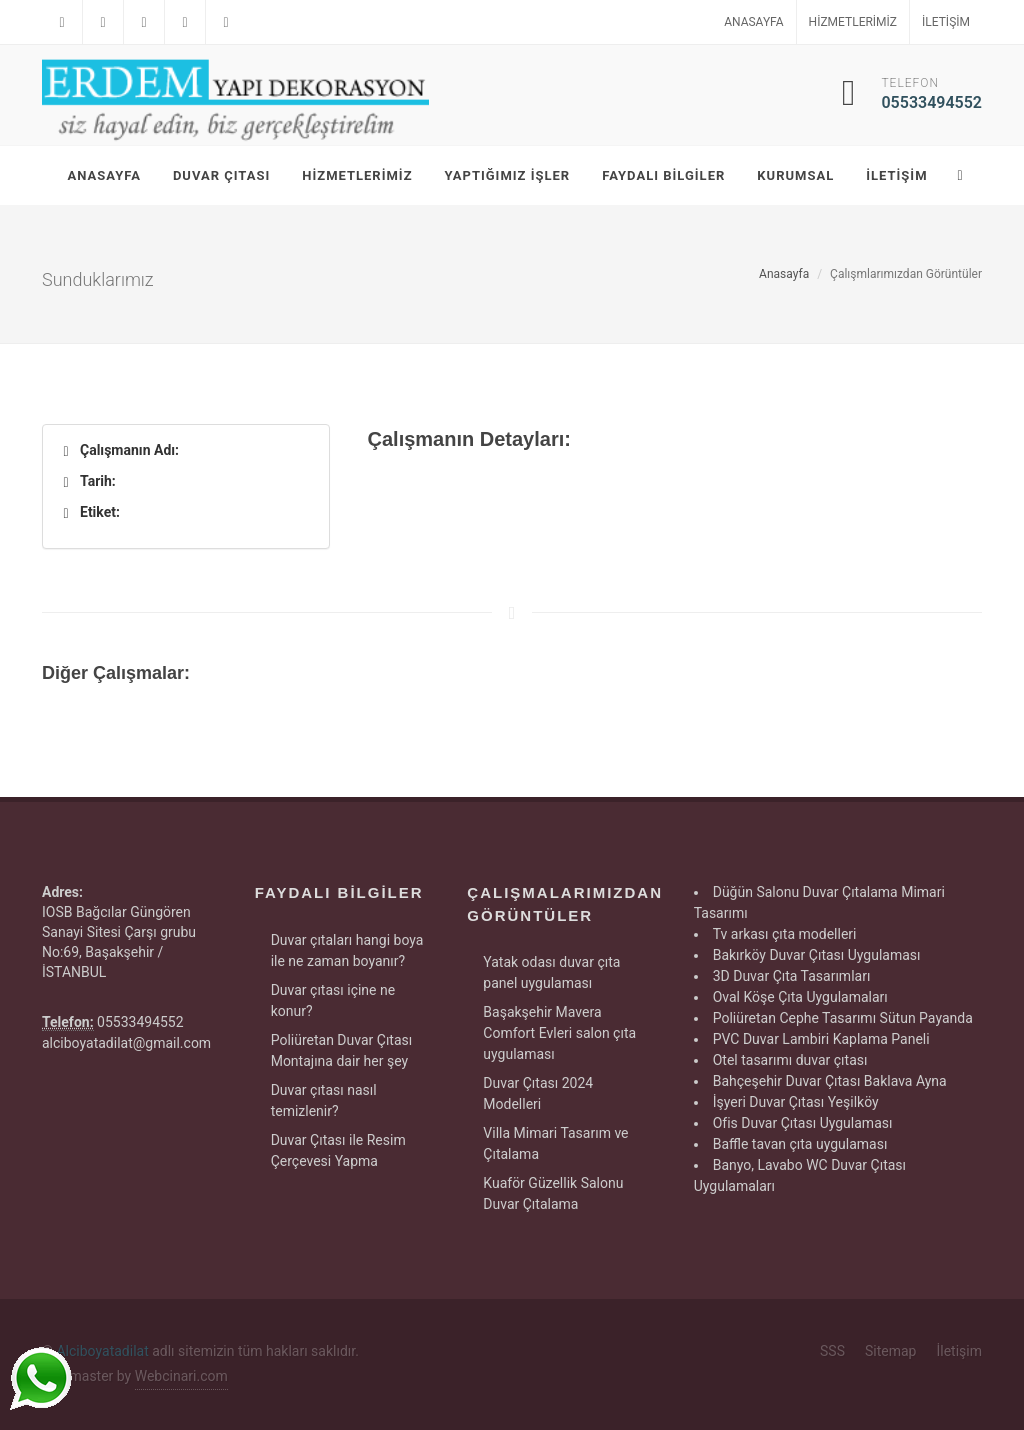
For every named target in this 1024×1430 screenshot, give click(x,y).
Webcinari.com (181, 1376)
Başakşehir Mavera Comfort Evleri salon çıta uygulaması (559, 1033)
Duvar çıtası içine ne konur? (333, 1000)
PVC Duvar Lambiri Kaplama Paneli (821, 1039)
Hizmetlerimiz (853, 22)
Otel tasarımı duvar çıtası (790, 1060)
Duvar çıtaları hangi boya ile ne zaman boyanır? (347, 950)
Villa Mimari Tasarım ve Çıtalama (555, 1143)
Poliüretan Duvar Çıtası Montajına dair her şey (342, 1050)
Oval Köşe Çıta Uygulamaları (800, 997)
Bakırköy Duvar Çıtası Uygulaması (817, 955)
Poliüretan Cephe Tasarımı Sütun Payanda (843, 1018)
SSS (832, 1351)
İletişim (946, 22)
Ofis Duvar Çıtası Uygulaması (803, 1123)
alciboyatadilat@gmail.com (126, 1043)
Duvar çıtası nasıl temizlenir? (324, 1100)
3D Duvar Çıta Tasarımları (792, 976)
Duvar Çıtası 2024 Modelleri (538, 1093)
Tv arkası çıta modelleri (785, 934)
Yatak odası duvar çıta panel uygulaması (551, 972)
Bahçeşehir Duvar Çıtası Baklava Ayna (830, 1081)
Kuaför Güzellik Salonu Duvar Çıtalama (553, 1193)
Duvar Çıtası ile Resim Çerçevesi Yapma (338, 1150)
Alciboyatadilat (102, 1351)
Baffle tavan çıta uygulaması (800, 1144)
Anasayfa (753, 22)
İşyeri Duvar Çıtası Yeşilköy (796, 1102)
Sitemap (890, 1351)
